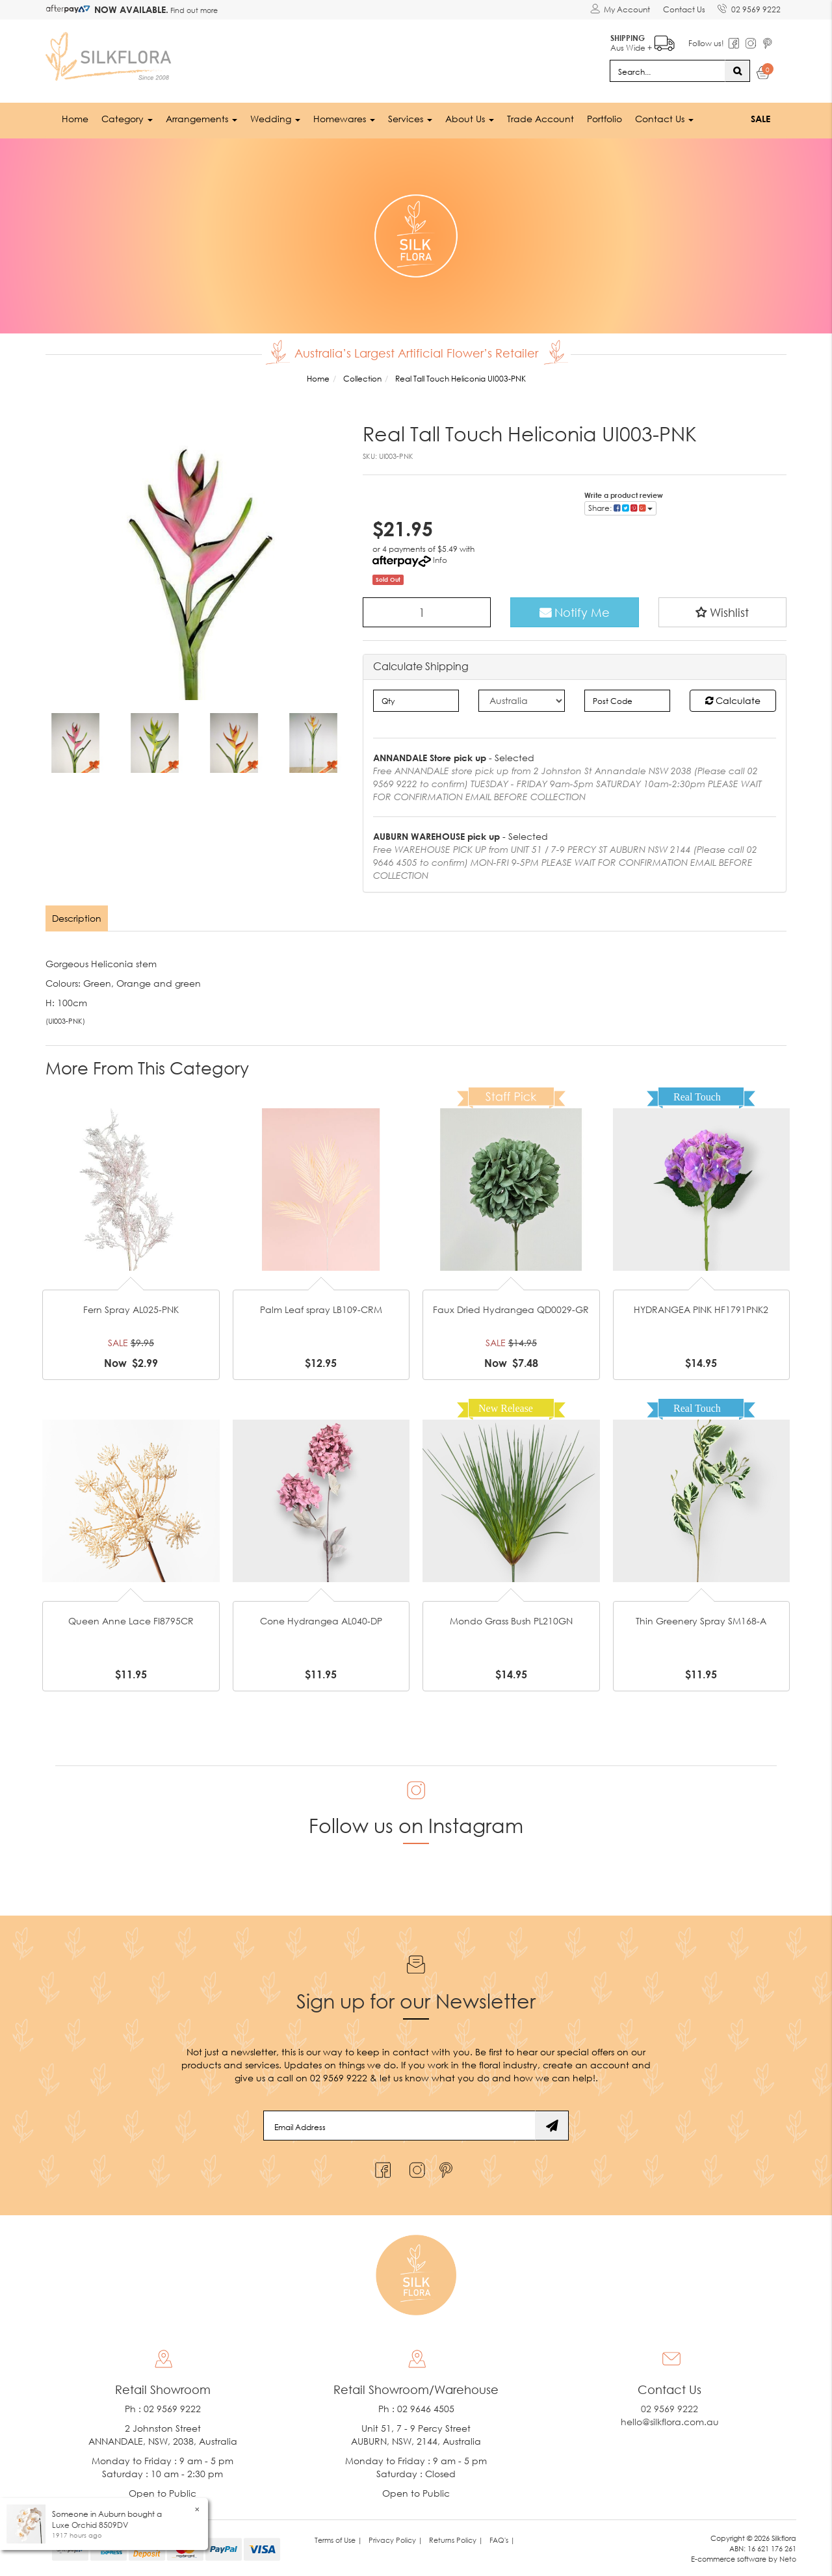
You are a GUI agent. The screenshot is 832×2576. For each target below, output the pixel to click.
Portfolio (604, 116)
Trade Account (540, 116)
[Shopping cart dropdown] (763, 73)
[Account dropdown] (618, 10)
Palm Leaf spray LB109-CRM (321, 1308)
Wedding (275, 116)
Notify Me (575, 610)
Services (410, 116)
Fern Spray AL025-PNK (131, 1308)
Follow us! (704, 42)
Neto (787, 2558)
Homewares (344, 116)
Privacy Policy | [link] (395, 2539)
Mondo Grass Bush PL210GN (511, 1620)
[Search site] (737, 69)
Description (77, 916)
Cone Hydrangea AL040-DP (321, 1620)
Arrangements (201, 116)
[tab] (78, 917)
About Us (469, 116)
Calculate (732, 698)
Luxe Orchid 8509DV (90, 2525)
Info (440, 558)
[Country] (521, 699)
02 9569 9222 (748, 7)
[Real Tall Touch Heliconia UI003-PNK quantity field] (427, 610)
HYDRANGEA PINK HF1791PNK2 (701, 1308)
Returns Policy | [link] (456, 2539)
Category (127, 116)
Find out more (193, 10)
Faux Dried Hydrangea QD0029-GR (511, 1308)
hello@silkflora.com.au (670, 2420)
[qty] (416, 699)
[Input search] (667, 69)
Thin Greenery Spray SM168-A (701, 1620)
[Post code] (627, 699)
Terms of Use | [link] (338, 2539)
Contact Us (683, 9)
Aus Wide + (640, 39)
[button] (722, 610)
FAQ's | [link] (502, 2539)
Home (75, 116)
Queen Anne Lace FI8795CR (131, 1620)
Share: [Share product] (620, 506)
